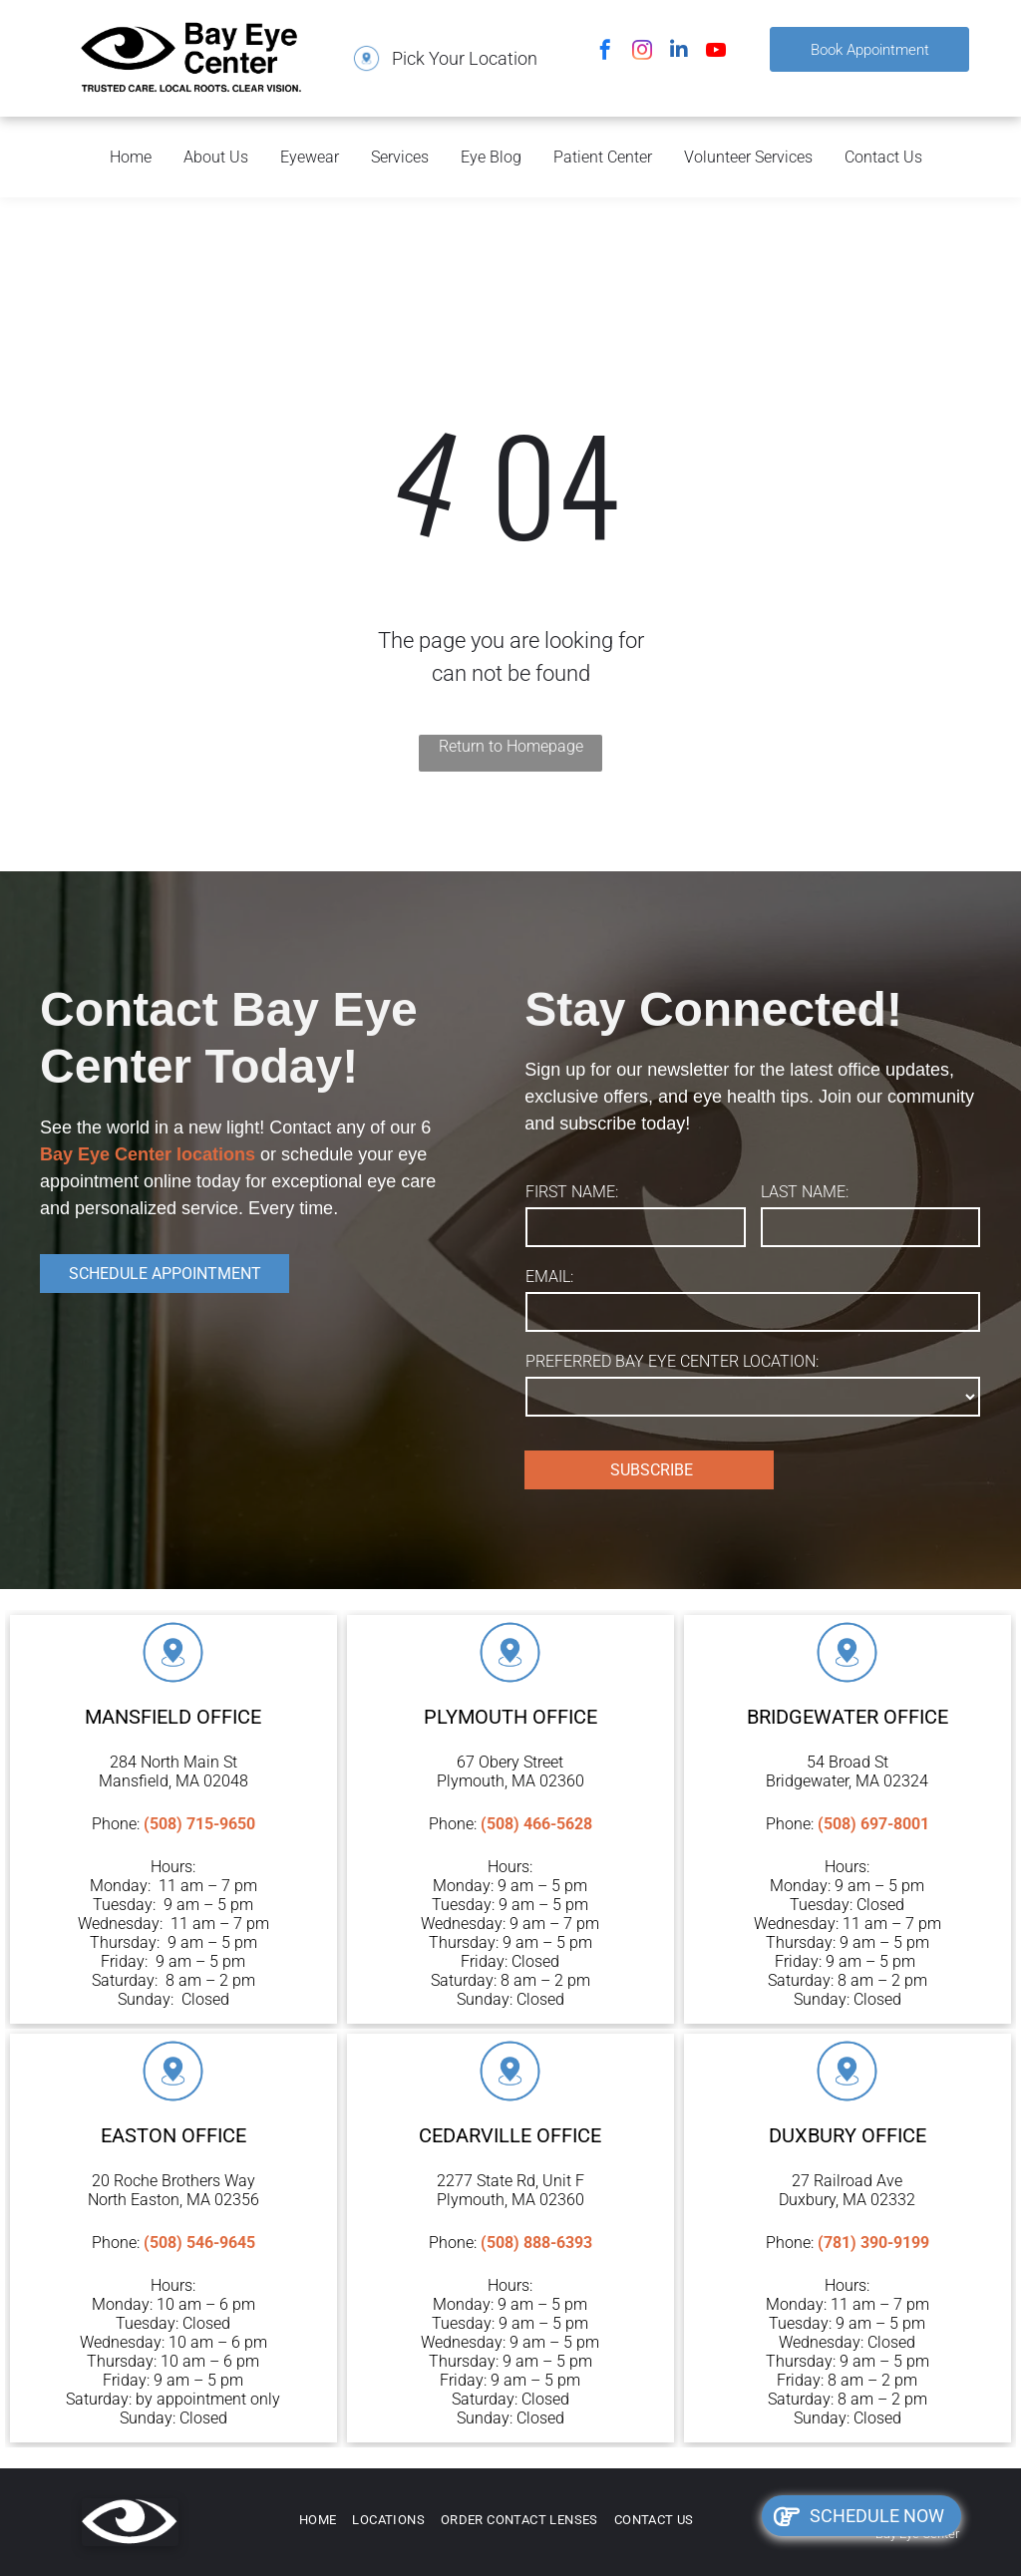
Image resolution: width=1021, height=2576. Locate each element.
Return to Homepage (511, 746)
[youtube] (716, 52)
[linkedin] (679, 52)
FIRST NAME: (571, 1191)
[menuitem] (318, 2520)
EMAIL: (549, 1276)
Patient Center (602, 157)
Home (131, 157)
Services (400, 157)
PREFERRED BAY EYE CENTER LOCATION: (672, 1361)
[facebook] (605, 52)
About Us (215, 157)
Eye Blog (491, 157)
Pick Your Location (464, 58)
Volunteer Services (748, 157)
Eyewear (309, 157)
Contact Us (883, 157)
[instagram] (642, 52)
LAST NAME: (805, 1191)
